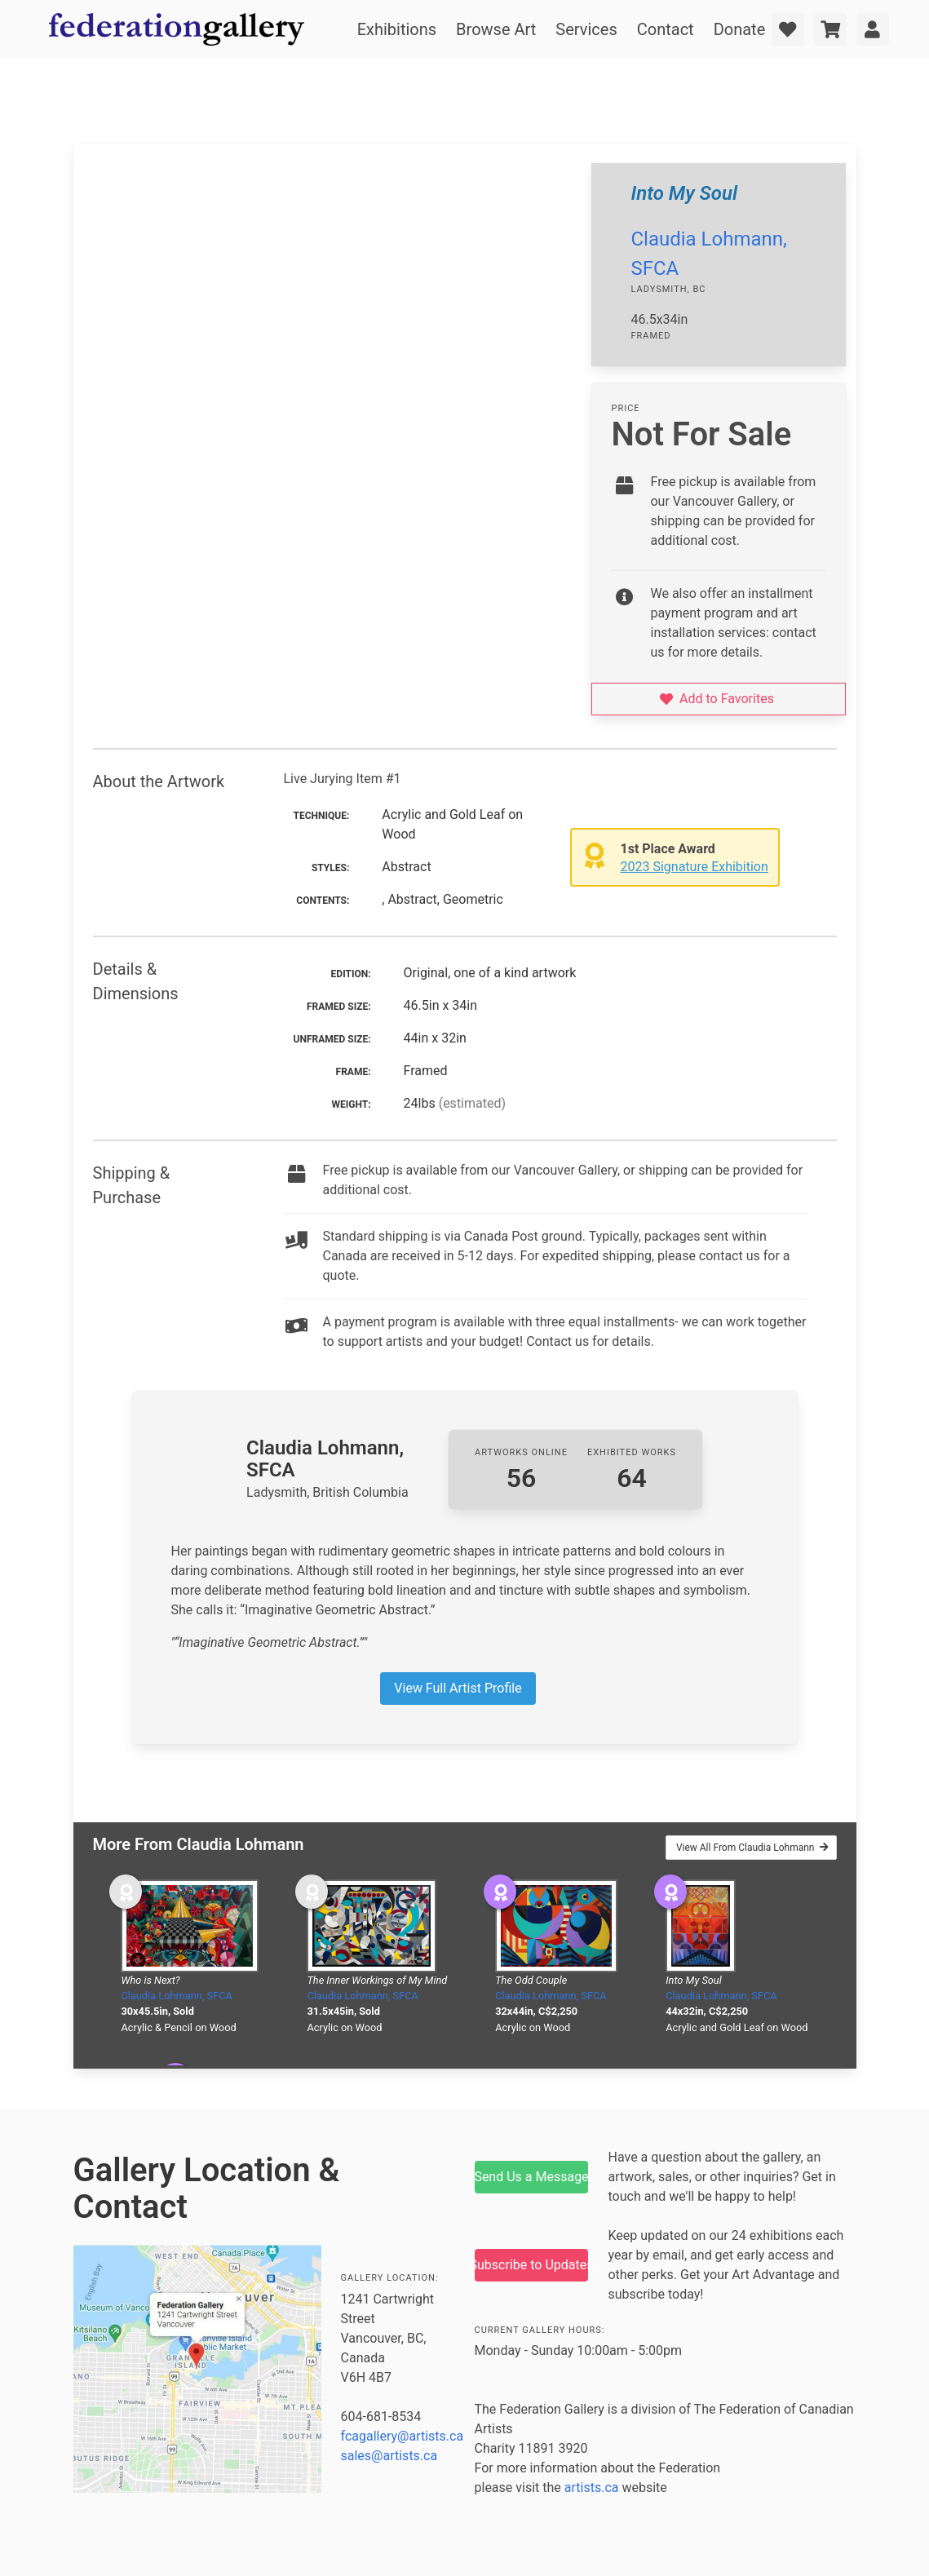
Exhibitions (396, 29)
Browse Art (496, 29)
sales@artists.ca (389, 2455)
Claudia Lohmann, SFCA (176, 1996)
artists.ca (591, 2487)
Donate (740, 29)
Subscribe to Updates (532, 2265)
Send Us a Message (532, 2176)
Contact (665, 29)
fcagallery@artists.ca (402, 2436)
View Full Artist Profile (457, 1688)
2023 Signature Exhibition (694, 866)
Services (586, 29)
